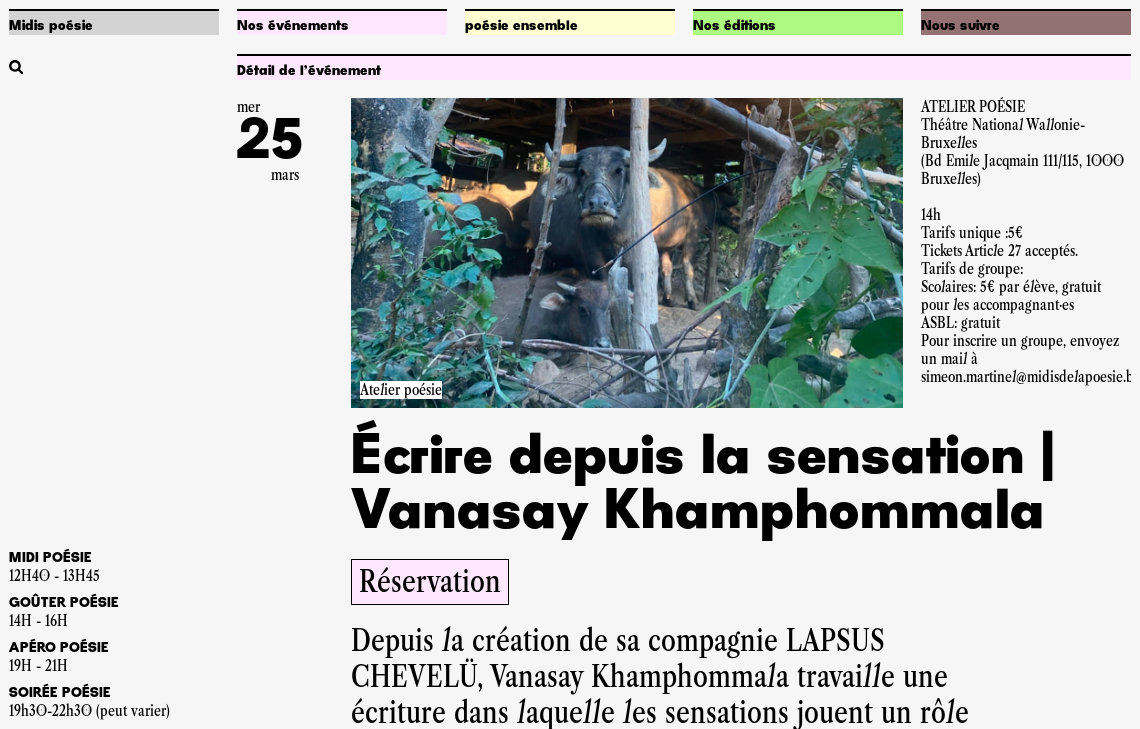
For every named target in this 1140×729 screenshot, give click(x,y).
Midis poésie (51, 26)
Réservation (430, 581)
